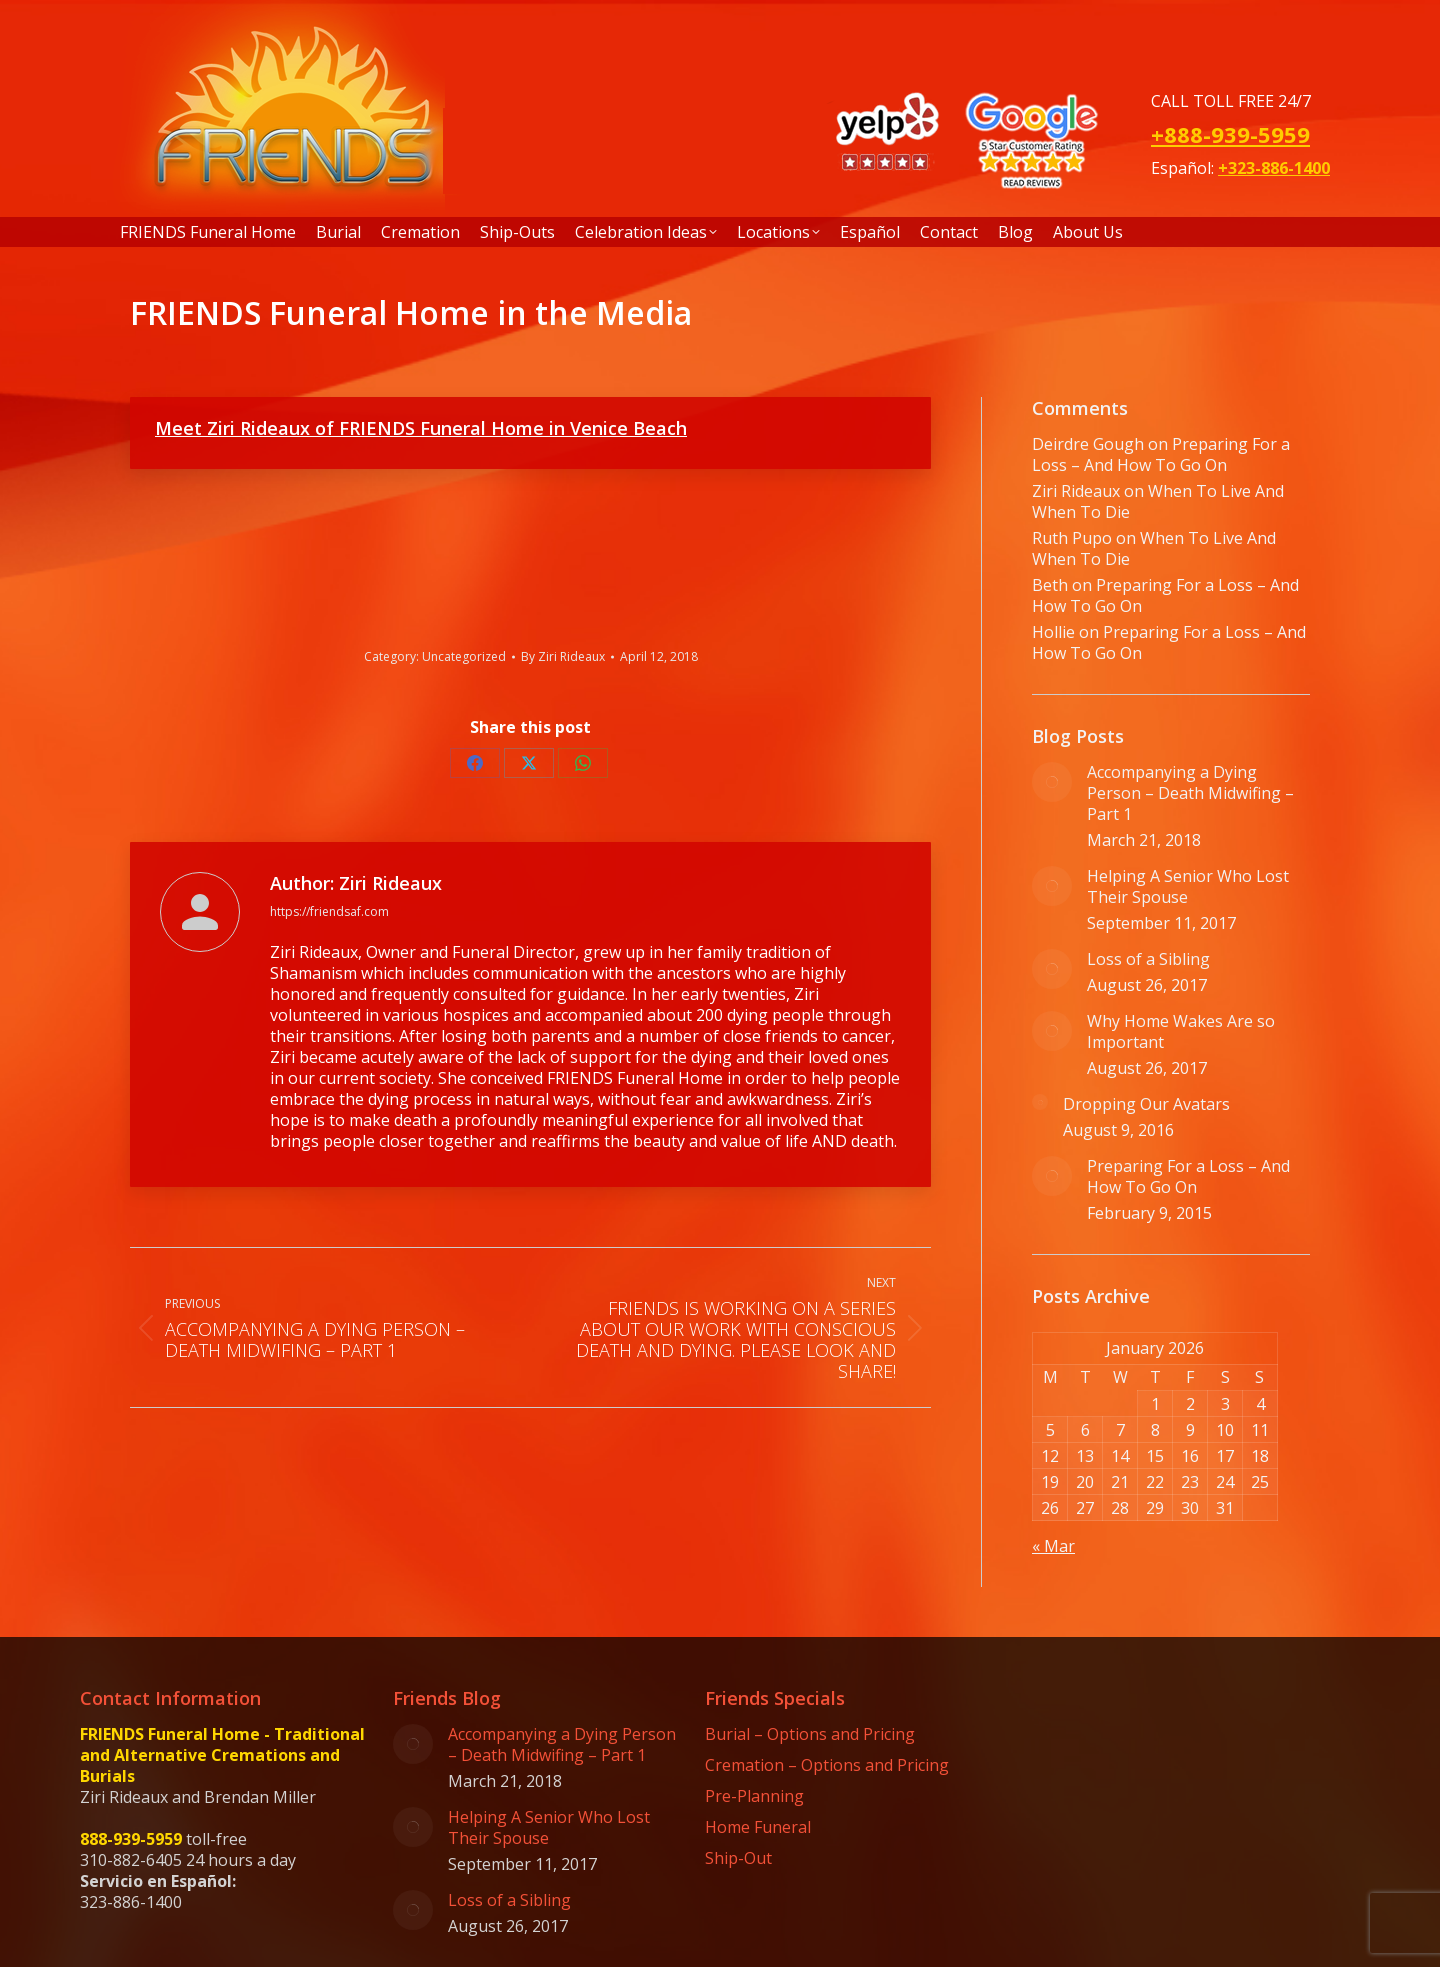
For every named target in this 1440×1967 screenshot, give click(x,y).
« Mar (1053, 1546)
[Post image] (1052, 782)
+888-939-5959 (1230, 134)
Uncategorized (464, 656)
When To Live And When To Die (1158, 501)
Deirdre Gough (1088, 444)
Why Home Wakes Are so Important (1181, 1032)
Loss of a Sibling (1148, 959)
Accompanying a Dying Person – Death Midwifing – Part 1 (1190, 793)
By (563, 656)
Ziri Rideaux (1076, 491)
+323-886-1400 (1274, 168)
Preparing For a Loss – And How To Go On (1161, 454)
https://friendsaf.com (329, 911)
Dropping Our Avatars (1146, 1104)
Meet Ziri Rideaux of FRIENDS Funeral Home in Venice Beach (421, 428)
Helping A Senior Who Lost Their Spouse (1188, 887)
